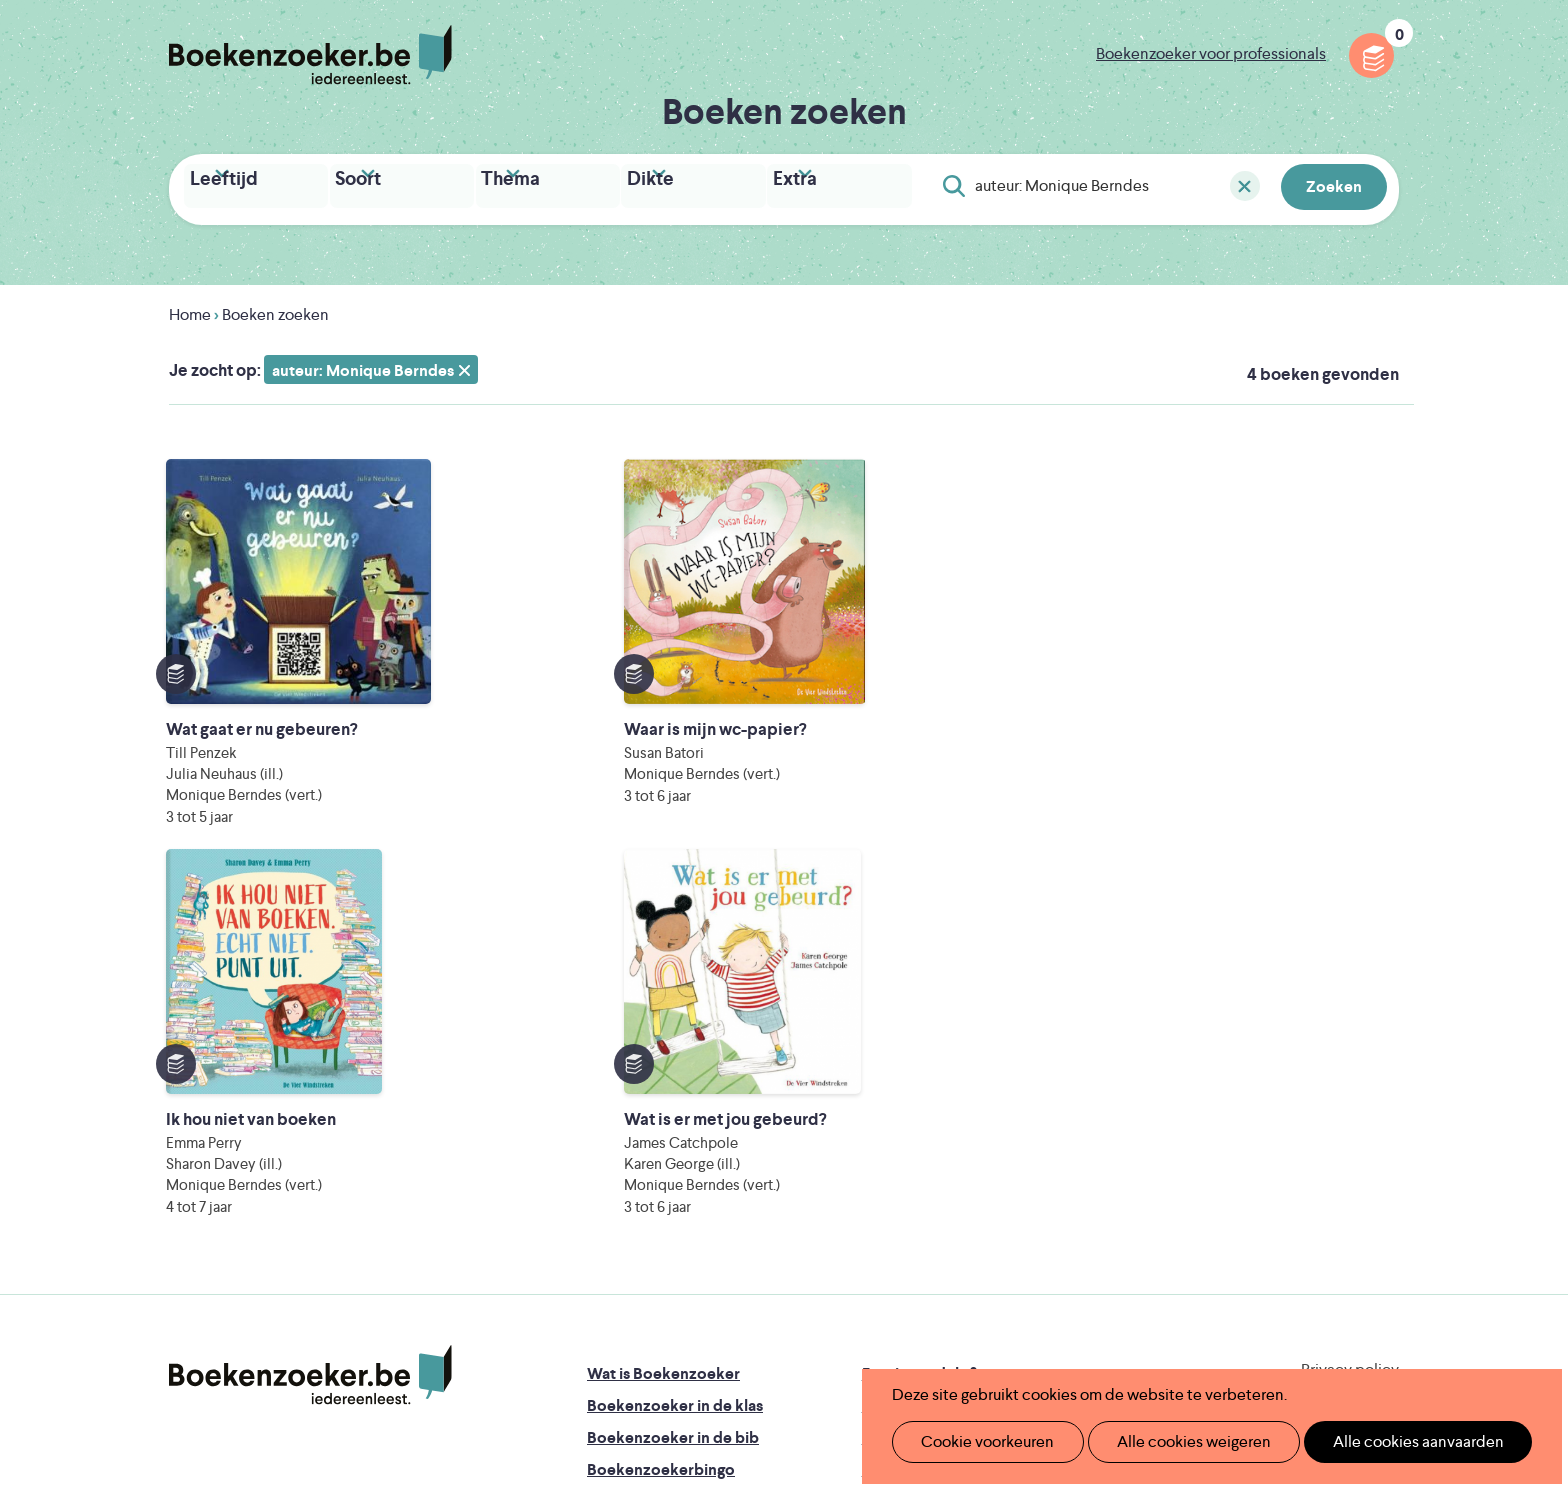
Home (190, 309)
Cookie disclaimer (1335, 1040)
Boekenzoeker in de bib (673, 1084)
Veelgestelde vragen (659, 1180)
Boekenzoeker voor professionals (1211, 53)
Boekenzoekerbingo (661, 1116)
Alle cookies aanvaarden (1384, 1441)
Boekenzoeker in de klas (675, 1052)
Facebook (1352, 1104)
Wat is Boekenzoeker (663, 1020)
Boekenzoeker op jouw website (977, 1052)
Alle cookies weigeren (1173, 1441)
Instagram (1381, 1104)
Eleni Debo (736, 1324)
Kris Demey (913, 1324)
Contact (892, 1148)
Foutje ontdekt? (919, 1020)
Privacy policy (1350, 1016)
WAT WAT (768, 1296)
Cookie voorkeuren (979, 1441)
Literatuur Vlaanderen (1305, 1240)
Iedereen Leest (877, 1240)
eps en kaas (1095, 1324)
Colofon (892, 1116)
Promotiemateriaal (653, 1148)
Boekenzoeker (310, 55)
